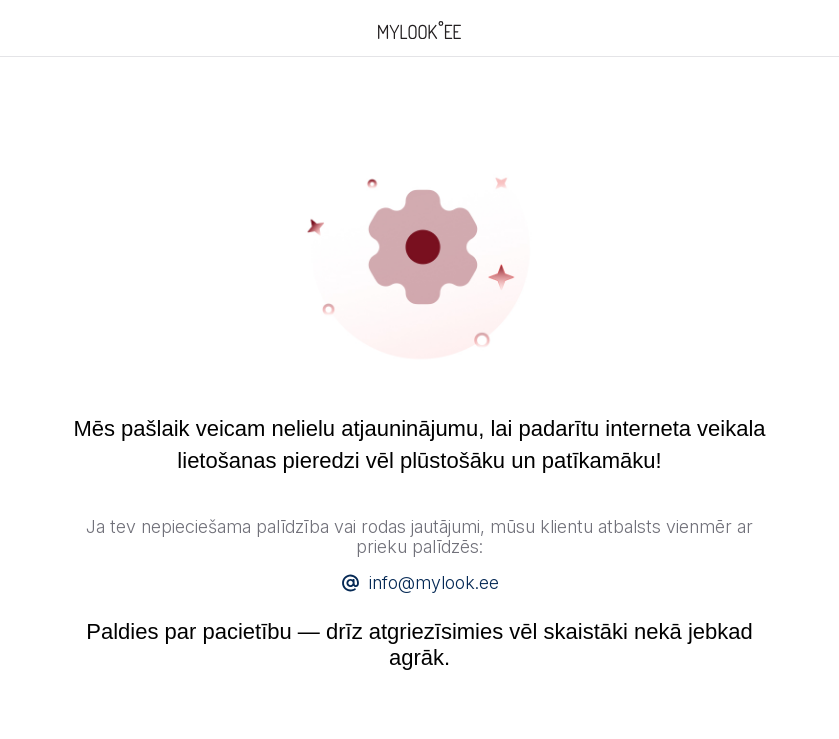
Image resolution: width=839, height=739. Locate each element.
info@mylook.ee (434, 582)
